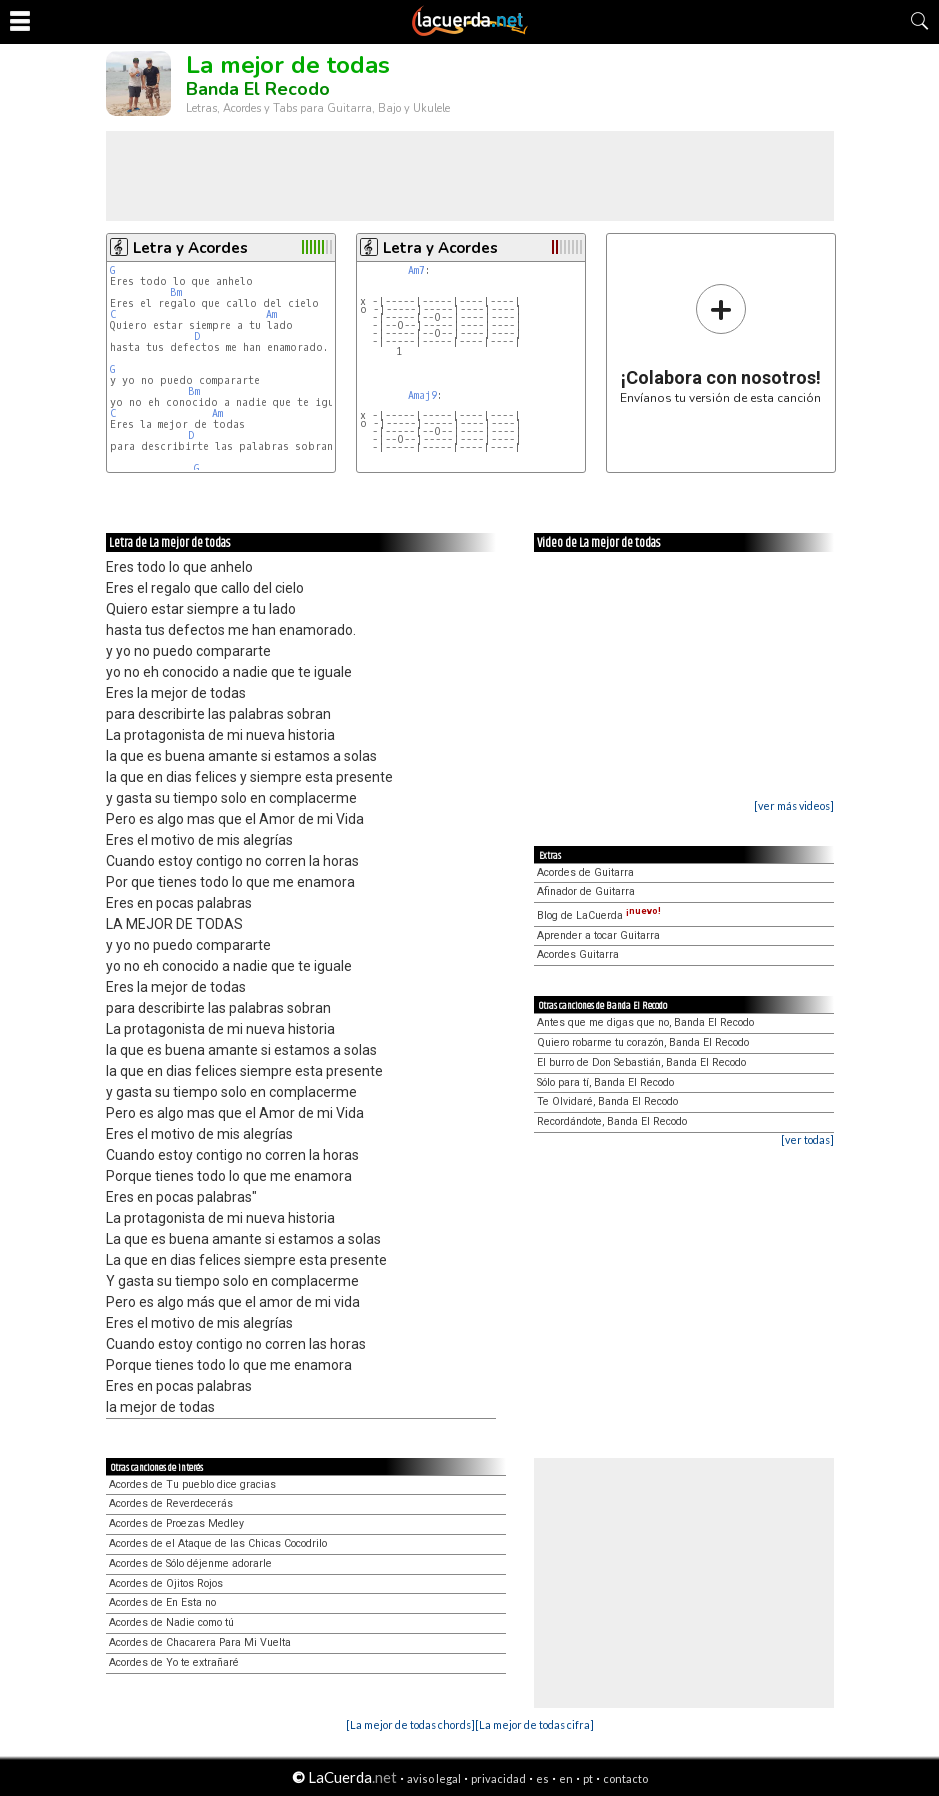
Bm (176, 292)
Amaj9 (422, 395)
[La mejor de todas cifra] (534, 1724)
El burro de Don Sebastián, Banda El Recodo (641, 1062)
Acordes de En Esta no (162, 1602)
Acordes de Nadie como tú (171, 1622)
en (566, 1778)
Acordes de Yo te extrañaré (174, 1662)
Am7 (416, 270)
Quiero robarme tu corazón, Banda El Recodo (643, 1042)
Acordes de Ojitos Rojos (166, 1583)
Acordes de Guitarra (585, 872)
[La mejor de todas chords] (410, 1724)
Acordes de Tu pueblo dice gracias (192, 1484)
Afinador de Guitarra (586, 891)
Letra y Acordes (190, 248)
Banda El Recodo (258, 89)
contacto (625, 1778)
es (542, 1778)
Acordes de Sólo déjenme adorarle (190, 1563)
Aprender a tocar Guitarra (598, 935)
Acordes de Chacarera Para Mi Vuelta (200, 1642)
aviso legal (434, 1778)
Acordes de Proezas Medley (176, 1523)
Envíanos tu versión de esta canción (720, 343)
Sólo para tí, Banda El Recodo (605, 1082)
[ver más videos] (794, 805)
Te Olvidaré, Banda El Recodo (607, 1101)
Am (271, 314)
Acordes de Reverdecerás (171, 1503)
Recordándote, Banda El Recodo (612, 1121)
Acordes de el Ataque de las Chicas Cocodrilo (218, 1543)
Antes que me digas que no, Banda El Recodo (645, 1022)
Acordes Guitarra (578, 954)
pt (588, 1778)
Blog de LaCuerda (599, 915)
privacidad (498, 1778)
